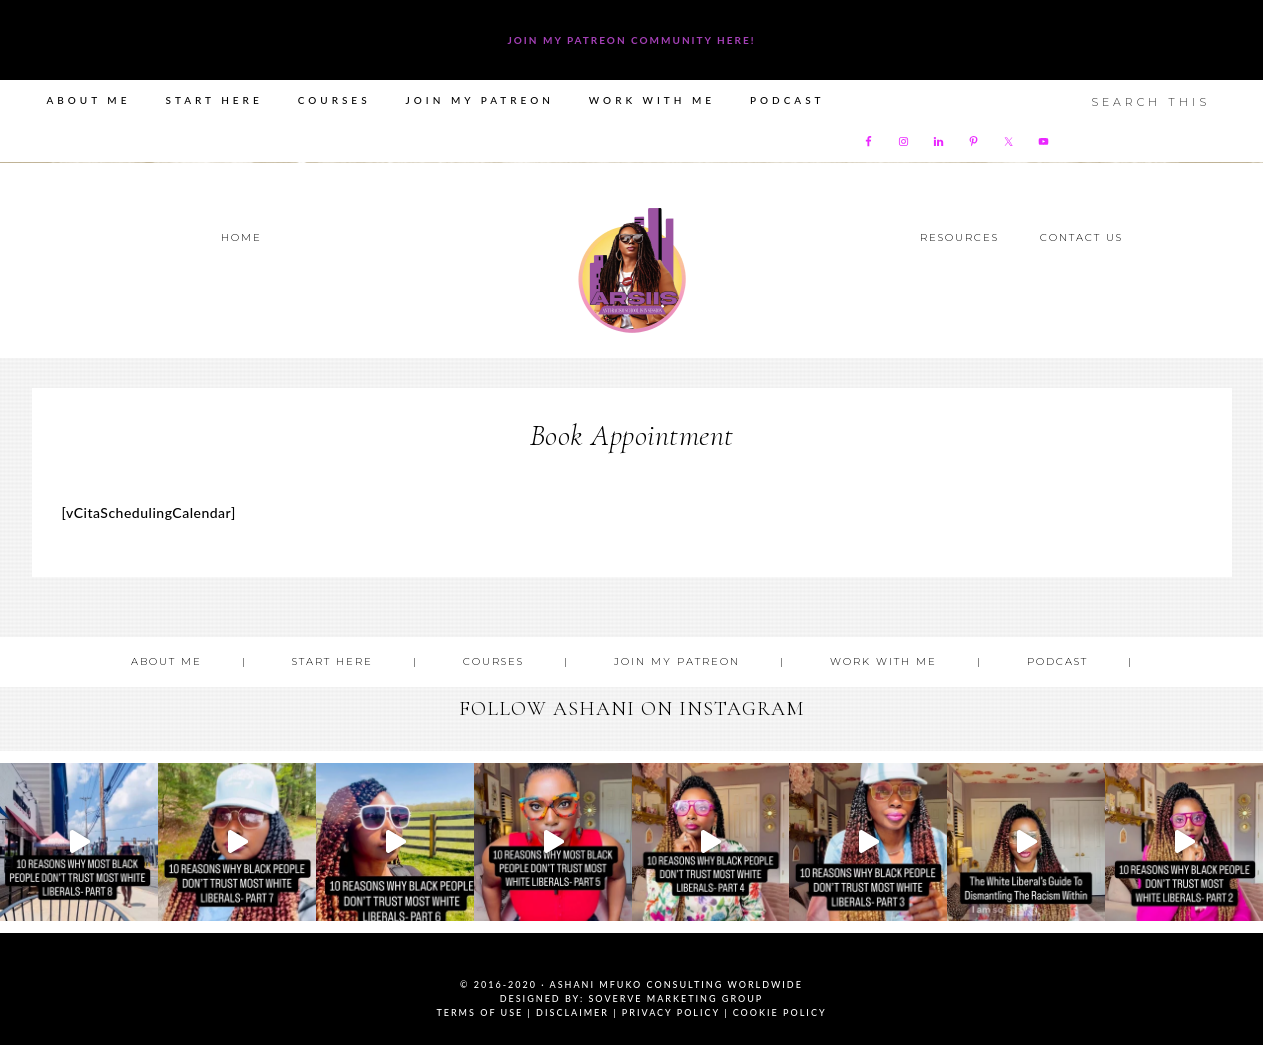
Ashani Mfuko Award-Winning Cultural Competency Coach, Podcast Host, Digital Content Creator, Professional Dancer (632, 270)
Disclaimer (572, 1012)
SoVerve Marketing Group (675, 998)
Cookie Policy (780, 1012)
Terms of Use (479, 1012)
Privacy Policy (671, 1012)
